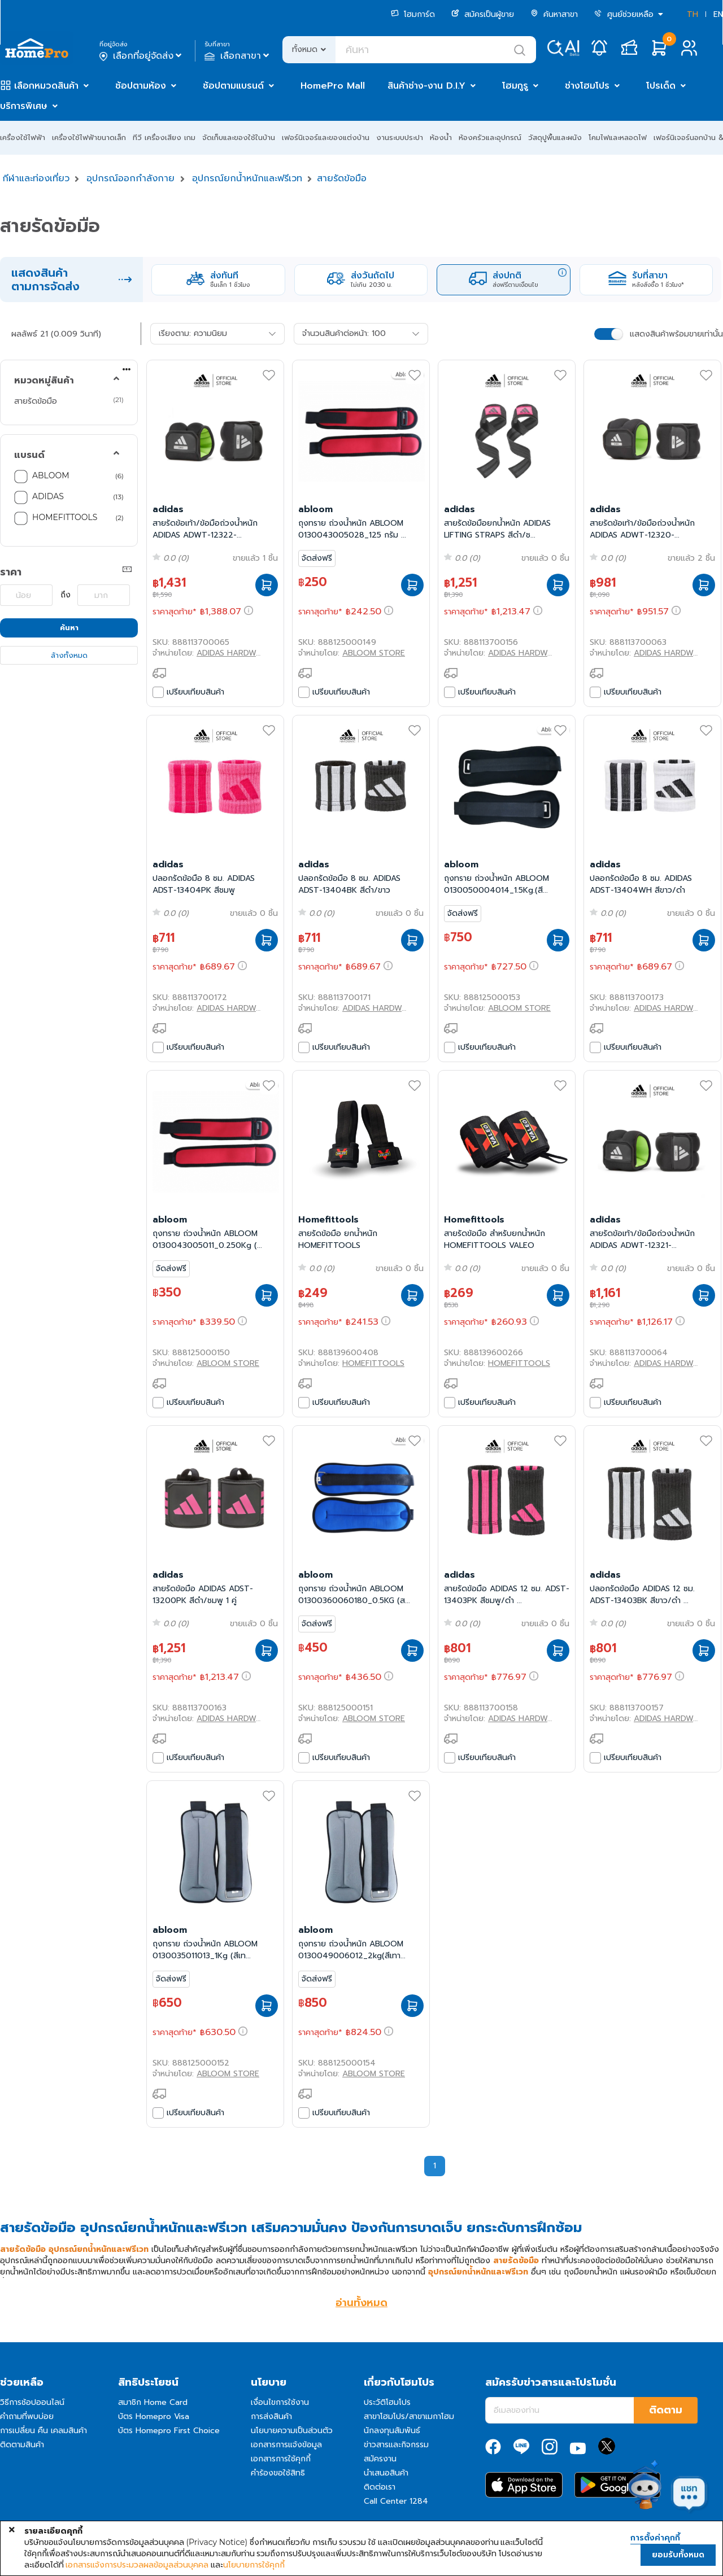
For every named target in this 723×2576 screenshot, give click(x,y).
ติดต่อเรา (379, 2487)
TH (692, 14)
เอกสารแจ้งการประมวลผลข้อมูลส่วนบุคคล (137, 2565)
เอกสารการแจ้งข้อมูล (286, 2445)
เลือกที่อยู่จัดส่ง (141, 56)
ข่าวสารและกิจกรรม (396, 2445)
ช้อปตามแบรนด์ (233, 86)
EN (718, 14)
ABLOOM (50, 475)
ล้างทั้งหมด (69, 655)
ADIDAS (48, 496)
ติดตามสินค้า (22, 2445)
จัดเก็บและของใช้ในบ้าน (238, 137)
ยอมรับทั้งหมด (678, 2555)
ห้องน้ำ (441, 137)
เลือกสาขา (238, 56)
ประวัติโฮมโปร (387, 2402)
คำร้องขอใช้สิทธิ (278, 2473)
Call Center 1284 (396, 2501)
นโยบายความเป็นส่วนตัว (292, 2431)
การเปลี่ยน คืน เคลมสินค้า (43, 2431)
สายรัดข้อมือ (342, 178)
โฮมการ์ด (413, 14)
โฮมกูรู (515, 86)
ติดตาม (665, 2410)
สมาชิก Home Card (153, 2402)
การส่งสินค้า (271, 2416)
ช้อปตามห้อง (140, 86)
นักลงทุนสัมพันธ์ (392, 2431)
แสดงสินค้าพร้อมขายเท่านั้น (676, 334)
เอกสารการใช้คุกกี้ (281, 2459)
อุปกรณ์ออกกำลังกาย (130, 178)
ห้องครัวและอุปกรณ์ (490, 137)
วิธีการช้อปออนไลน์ (32, 2402)
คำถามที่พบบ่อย (27, 2416)
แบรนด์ (29, 455)
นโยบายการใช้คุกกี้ (254, 2565)
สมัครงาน (380, 2459)
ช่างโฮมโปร (587, 86)
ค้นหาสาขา (554, 14)
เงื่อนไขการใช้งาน (280, 2402)
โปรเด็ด (661, 86)
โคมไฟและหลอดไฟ (618, 137)
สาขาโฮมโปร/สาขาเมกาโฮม (409, 2416)
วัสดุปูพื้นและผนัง (555, 137)
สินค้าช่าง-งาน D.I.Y (426, 86)
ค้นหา (69, 627)
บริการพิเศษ (23, 106)
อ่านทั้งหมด (361, 2302)
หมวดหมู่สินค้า (44, 380)
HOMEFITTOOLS (64, 517)
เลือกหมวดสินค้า (46, 86)
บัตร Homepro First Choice (169, 2431)
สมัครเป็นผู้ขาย (482, 14)
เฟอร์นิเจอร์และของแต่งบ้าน (325, 137)
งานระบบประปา (399, 137)
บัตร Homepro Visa (153, 2416)
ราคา (10, 572)
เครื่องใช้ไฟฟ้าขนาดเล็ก (89, 137)
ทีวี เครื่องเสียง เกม (164, 137)
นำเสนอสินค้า (386, 2473)
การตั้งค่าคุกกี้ (655, 2538)
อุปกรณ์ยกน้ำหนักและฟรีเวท (247, 178)
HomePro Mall (332, 86)
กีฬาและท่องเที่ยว (35, 178)
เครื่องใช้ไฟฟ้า (22, 137)
